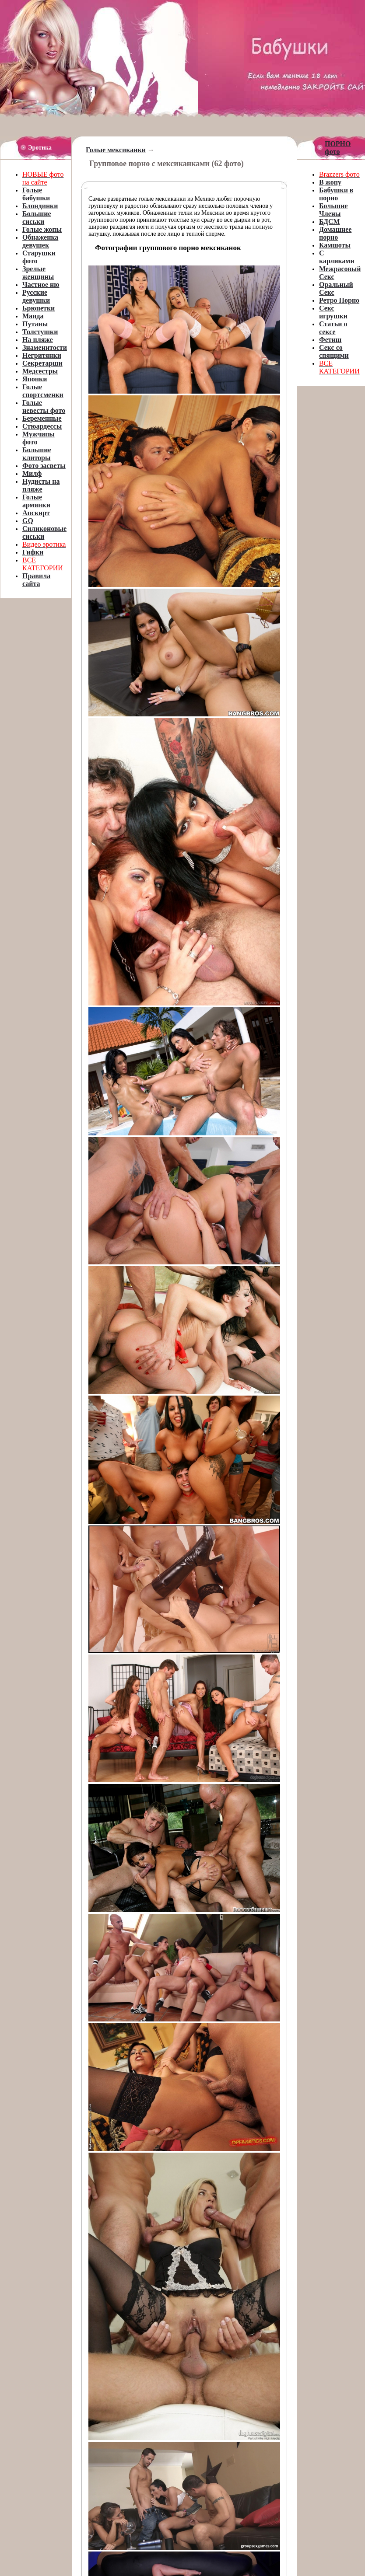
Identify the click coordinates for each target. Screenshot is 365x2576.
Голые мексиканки (116, 150)
